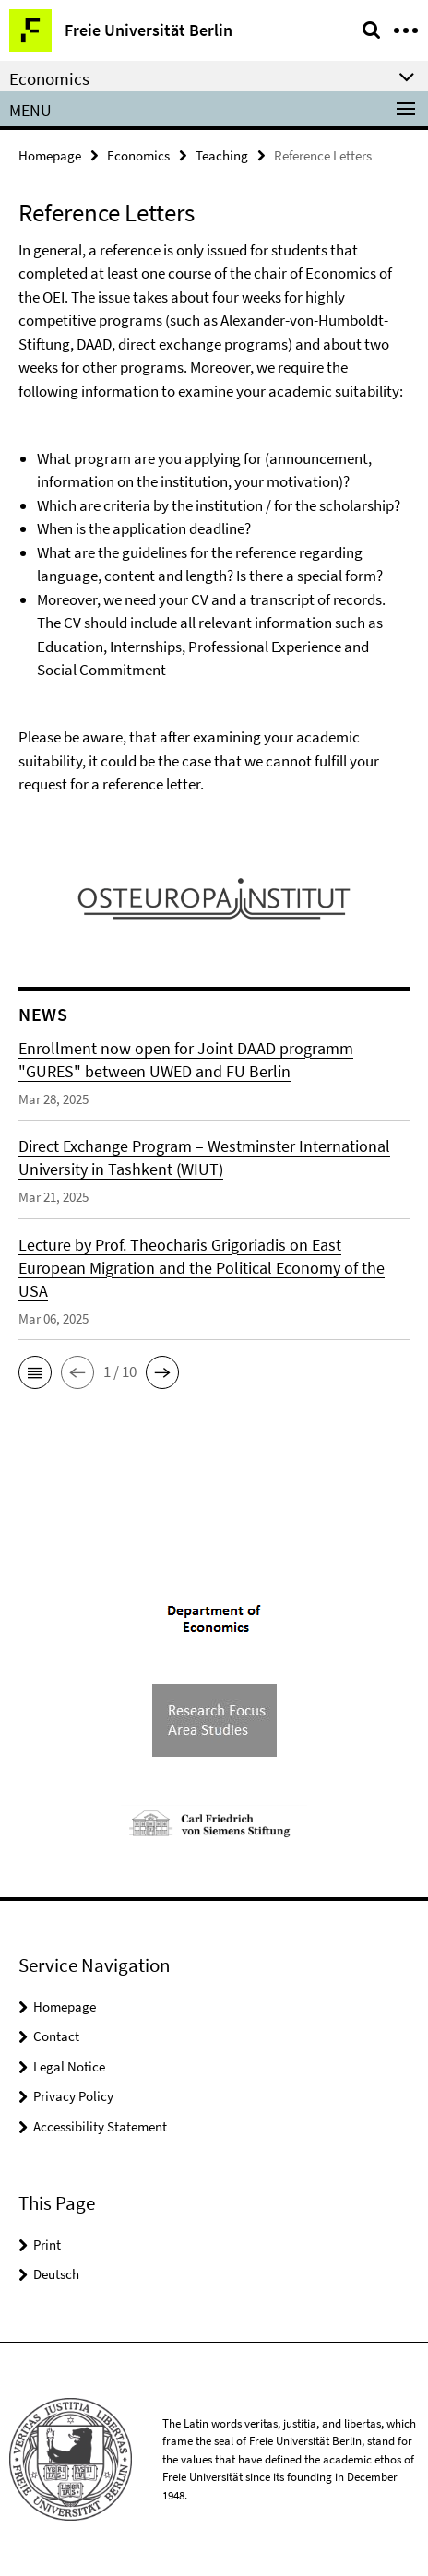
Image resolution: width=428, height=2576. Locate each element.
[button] (35, 1372)
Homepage (49, 155)
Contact (56, 2036)
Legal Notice (69, 2066)
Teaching (222, 155)
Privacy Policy (73, 2096)
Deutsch (56, 2274)
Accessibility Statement (100, 2126)
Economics (138, 155)
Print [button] (47, 2244)
